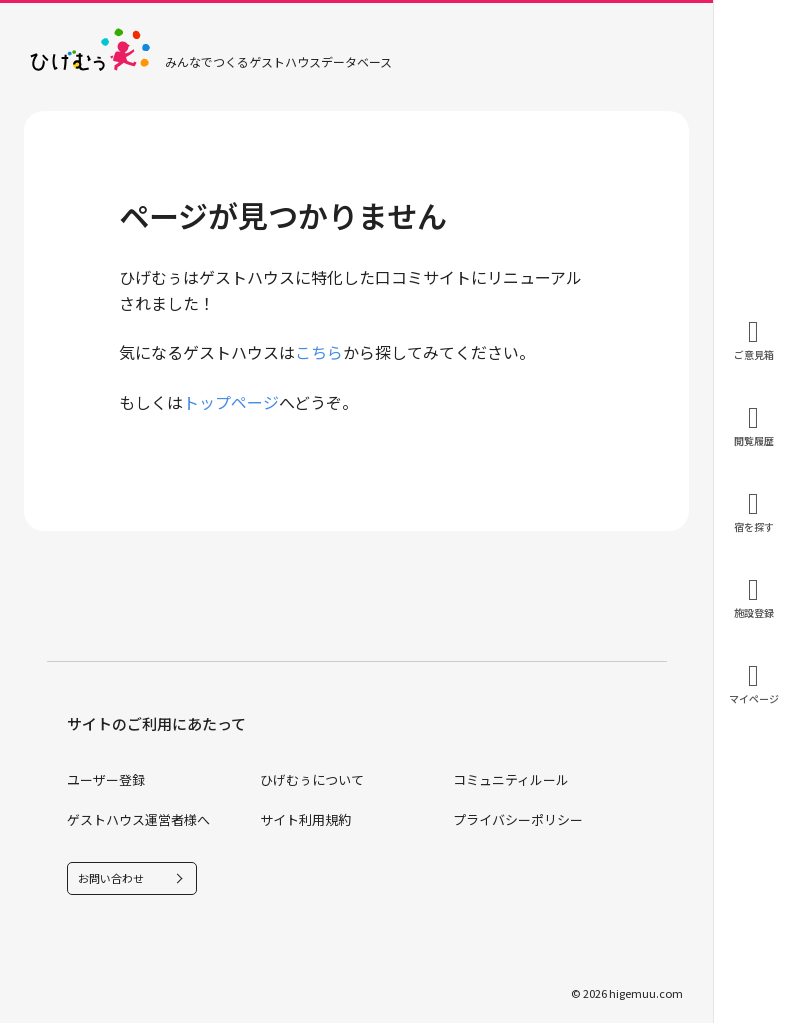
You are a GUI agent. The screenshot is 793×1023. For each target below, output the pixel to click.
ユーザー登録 (106, 779)
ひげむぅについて (312, 779)
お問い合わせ (111, 878)
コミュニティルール (511, 779)
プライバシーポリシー (518, 819)
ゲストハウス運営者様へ (138, 819)
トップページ (231, 402)
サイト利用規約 (305, 819)
